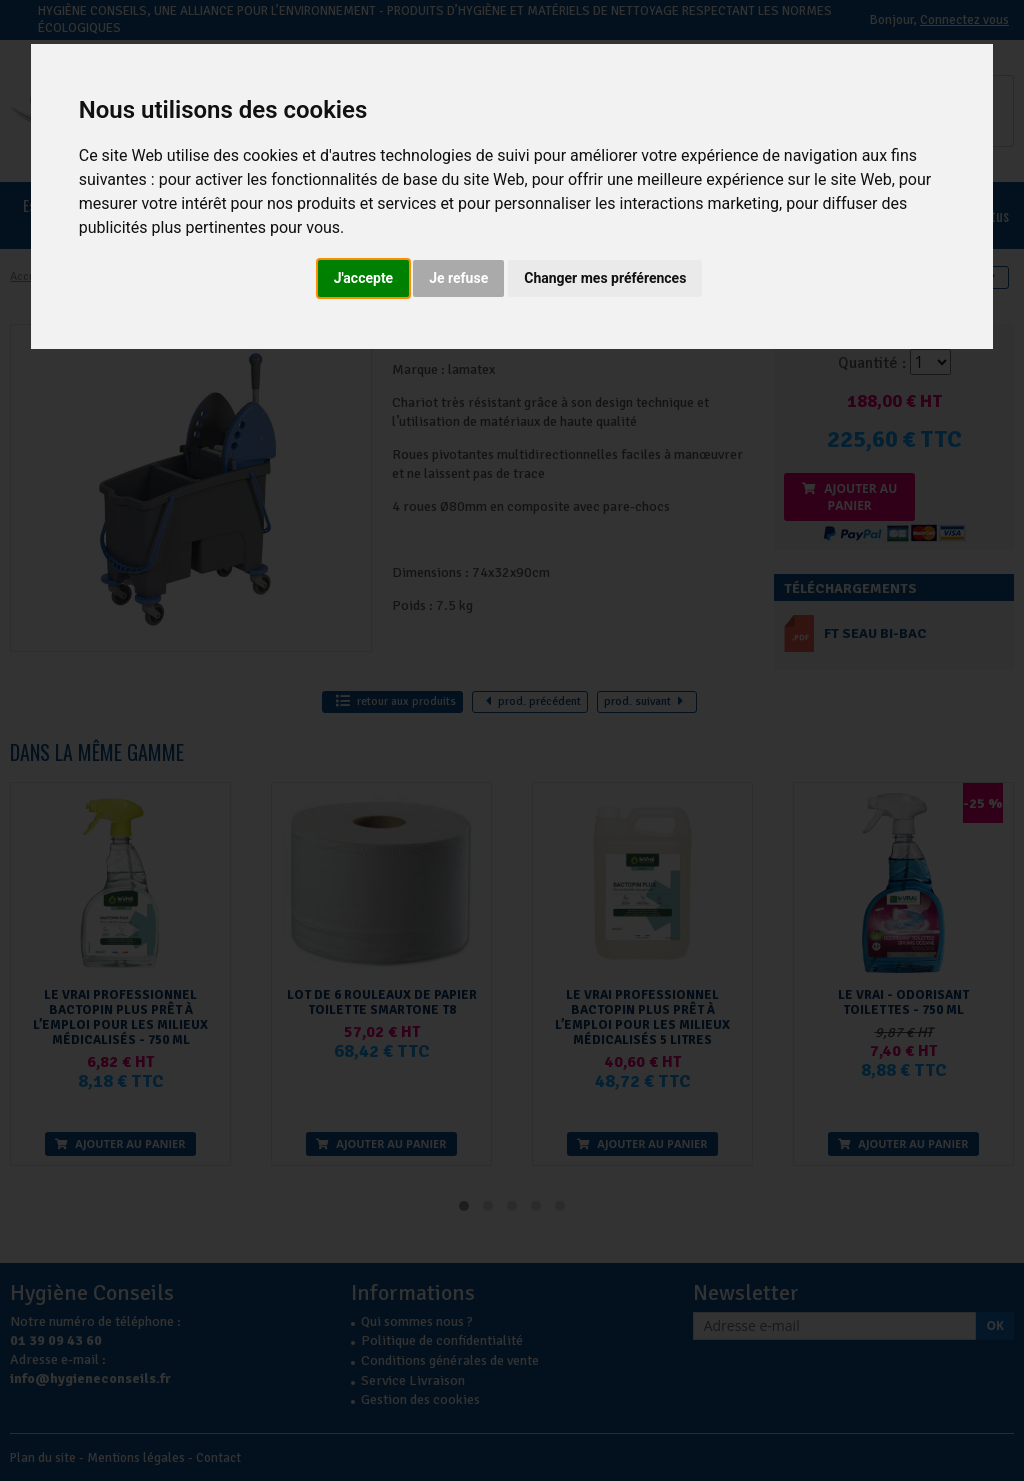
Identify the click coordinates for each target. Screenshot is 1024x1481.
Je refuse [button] (458, 278)
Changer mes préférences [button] (605, 278)
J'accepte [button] (364, 278)
